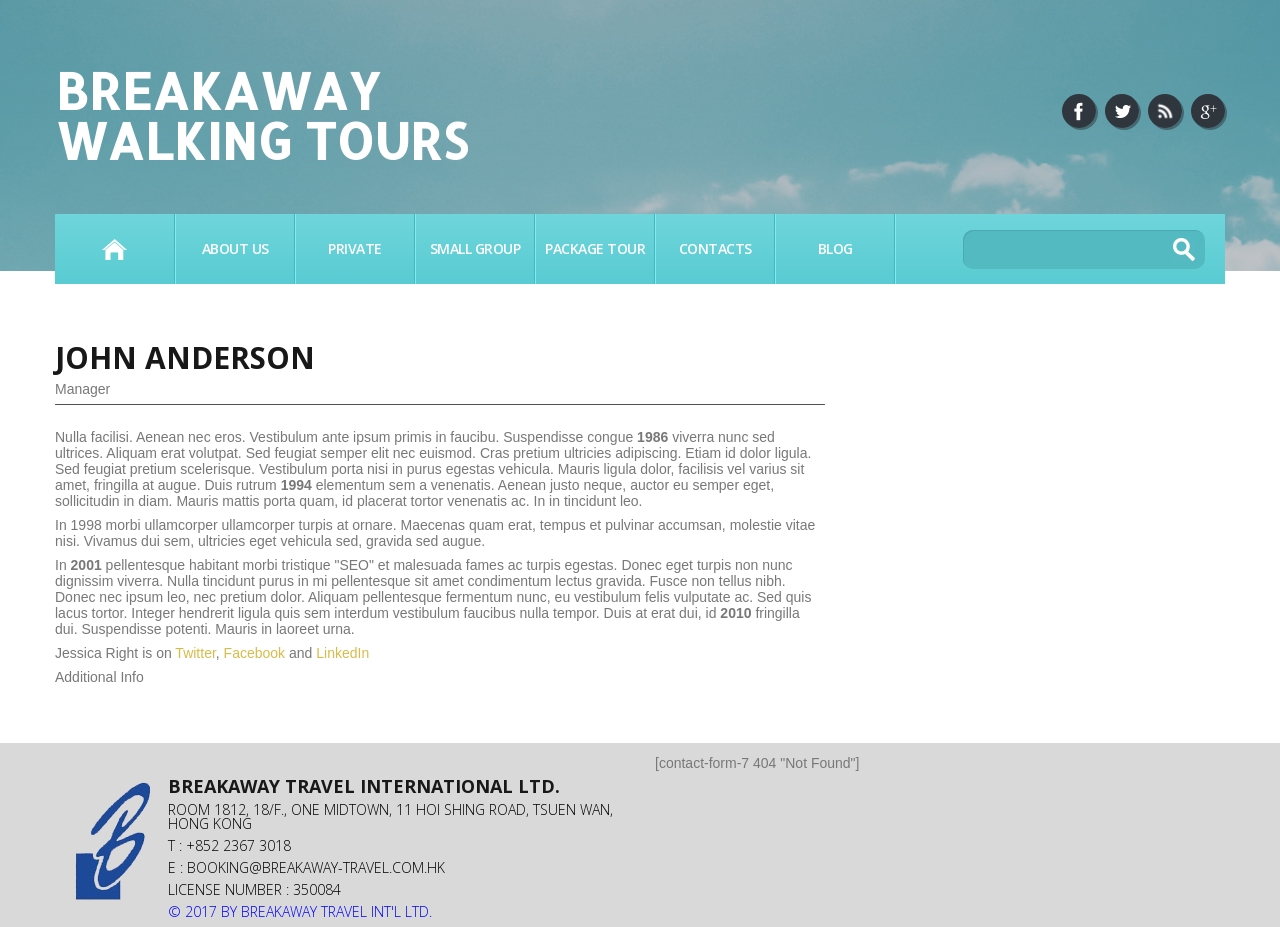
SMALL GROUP (475, 248)
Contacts (715, 248)
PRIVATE (355, 248)
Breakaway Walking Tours (261, 115)
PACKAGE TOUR (595, 248)
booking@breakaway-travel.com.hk (316, 867)
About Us (235, 248)
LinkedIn (342, 653)
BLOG (835, 248)
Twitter (195, 653)
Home (114, 249)
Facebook (254, 653)
